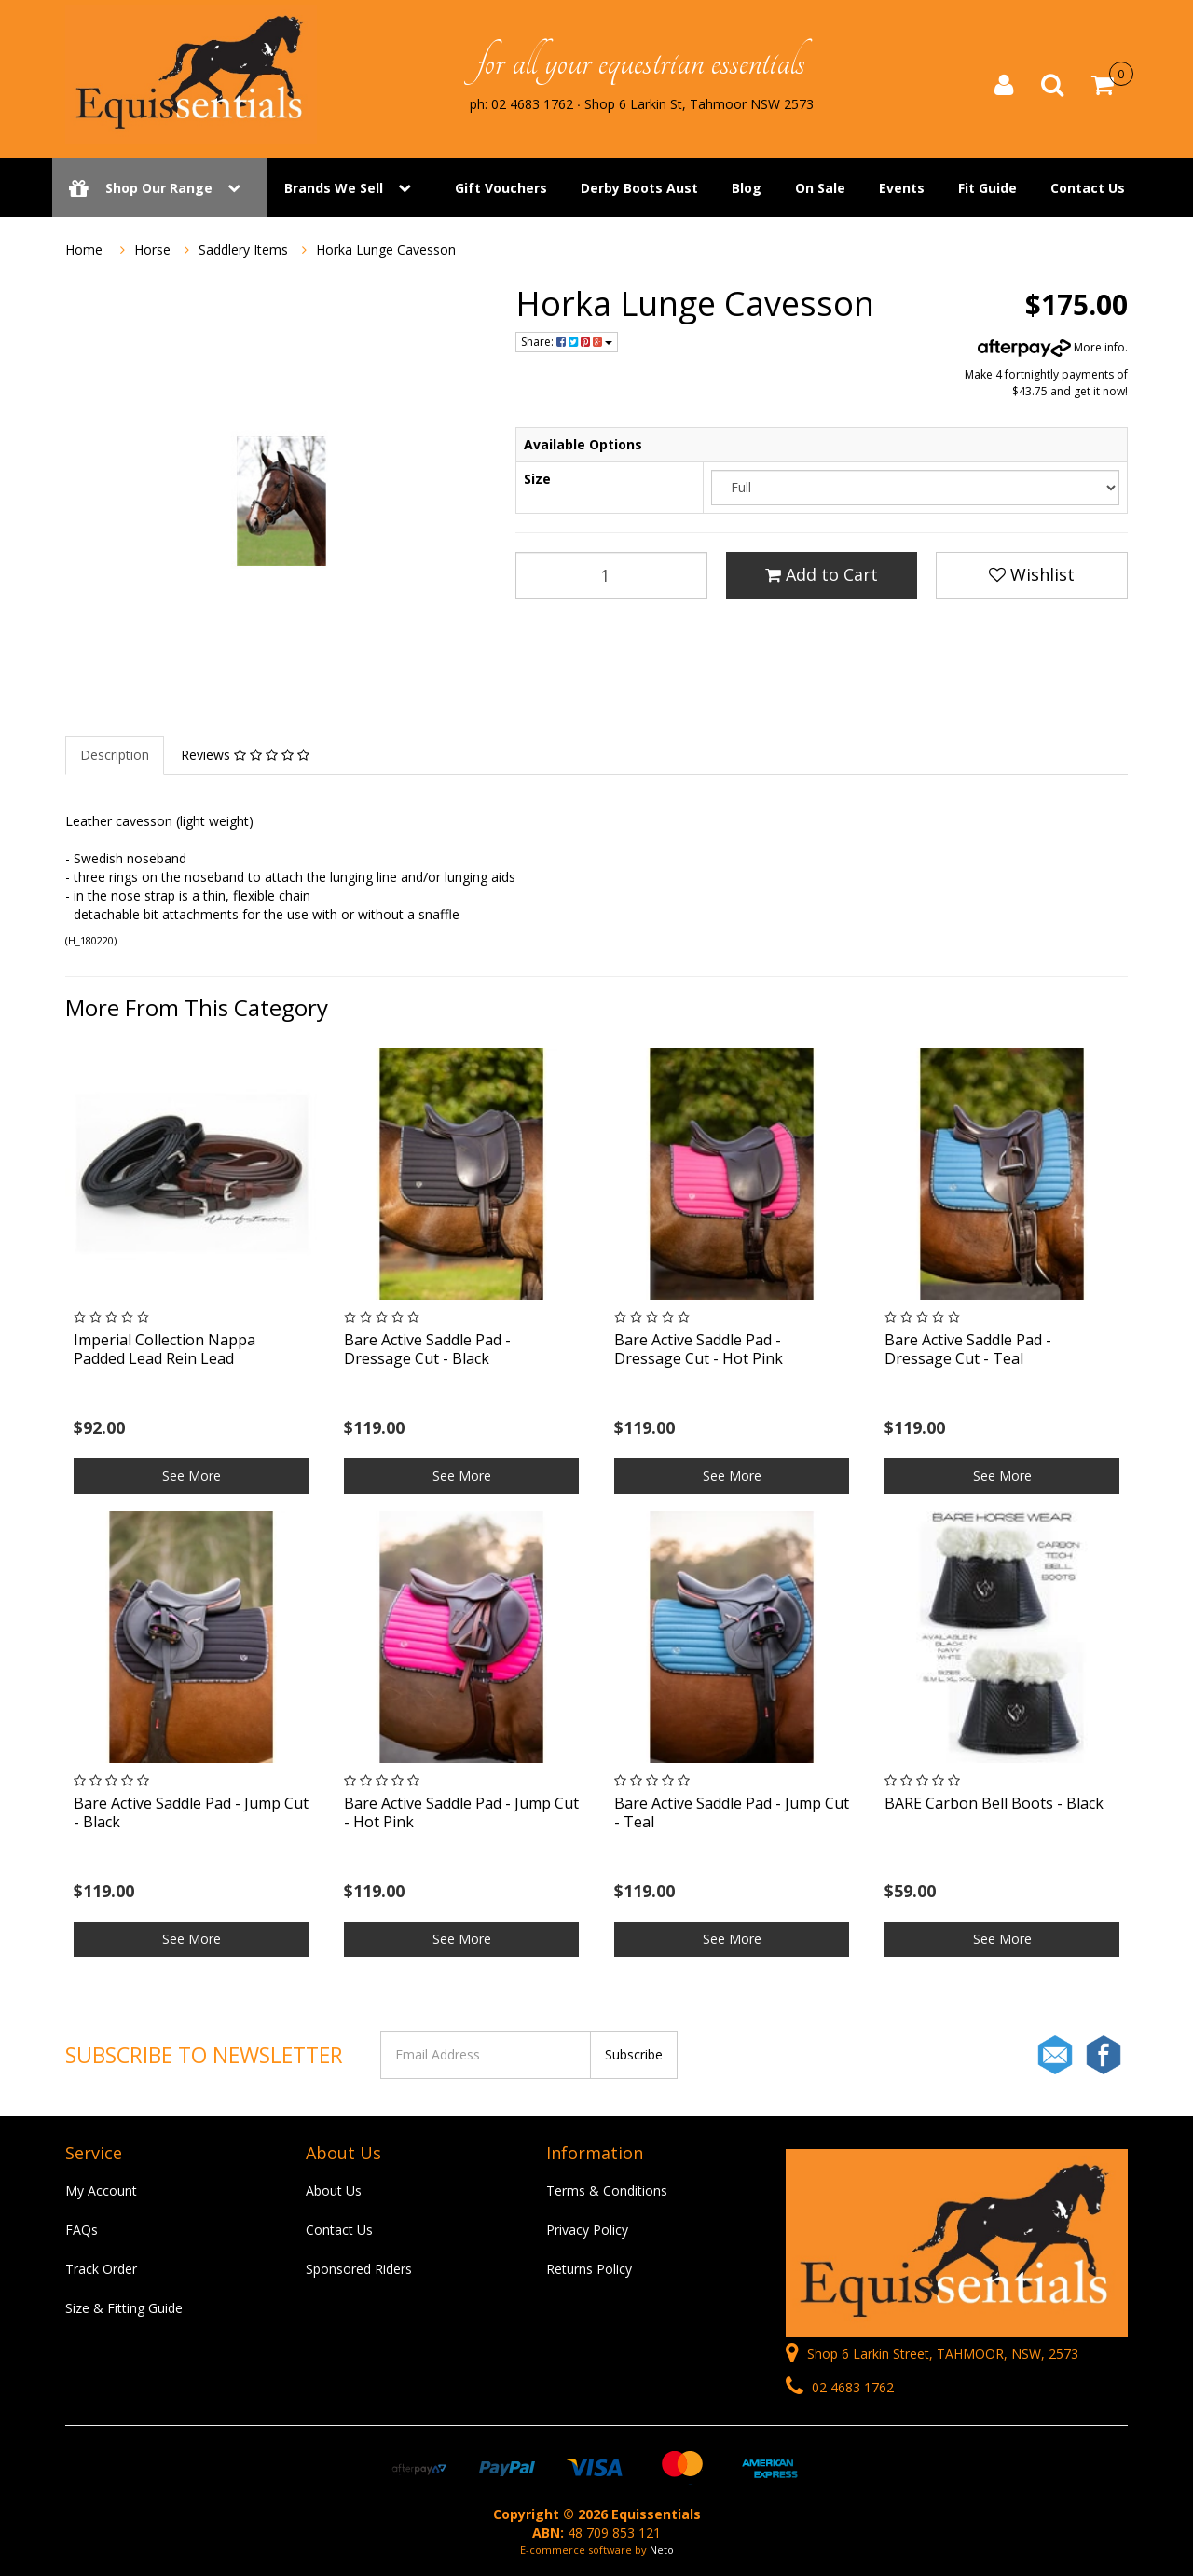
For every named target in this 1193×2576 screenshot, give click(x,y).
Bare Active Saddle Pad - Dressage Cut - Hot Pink (698, 1348)
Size (537, 479)
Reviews (245, 755)
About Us (334, 2190)
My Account (101, 2190)
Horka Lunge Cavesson (386, 249)
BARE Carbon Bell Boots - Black (994, 1803)
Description (114, 755)
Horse (152, 249)
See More (191, 1475)
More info (1051, 347)
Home (84, 249)
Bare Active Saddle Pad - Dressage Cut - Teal (967, 1348)
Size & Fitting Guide (124, 2308)
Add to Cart (821, 574)
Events (902, 189)
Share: (566, 342)
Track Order (101, 2269)
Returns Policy (589, 2269)
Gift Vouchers (501, 189)
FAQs (81, 2230)
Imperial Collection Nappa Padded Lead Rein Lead (164, 1348)
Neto (662, 2549)
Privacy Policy (587, 2230)
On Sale (820, 189)
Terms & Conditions (606, 2190)
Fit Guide (987, 189)
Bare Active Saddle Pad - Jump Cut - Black (191, 1812)
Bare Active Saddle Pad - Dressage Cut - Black (427, 1348)
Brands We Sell (333, 189)
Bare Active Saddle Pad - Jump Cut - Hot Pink (461, 1812)
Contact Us (1087, 189)
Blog (746, 189)
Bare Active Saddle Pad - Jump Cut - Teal (731, 1812)
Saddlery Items (243, 249)
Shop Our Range (160, 188)
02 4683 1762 (840, 2387)
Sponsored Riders (359, 2269)
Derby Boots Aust (639, 189)
